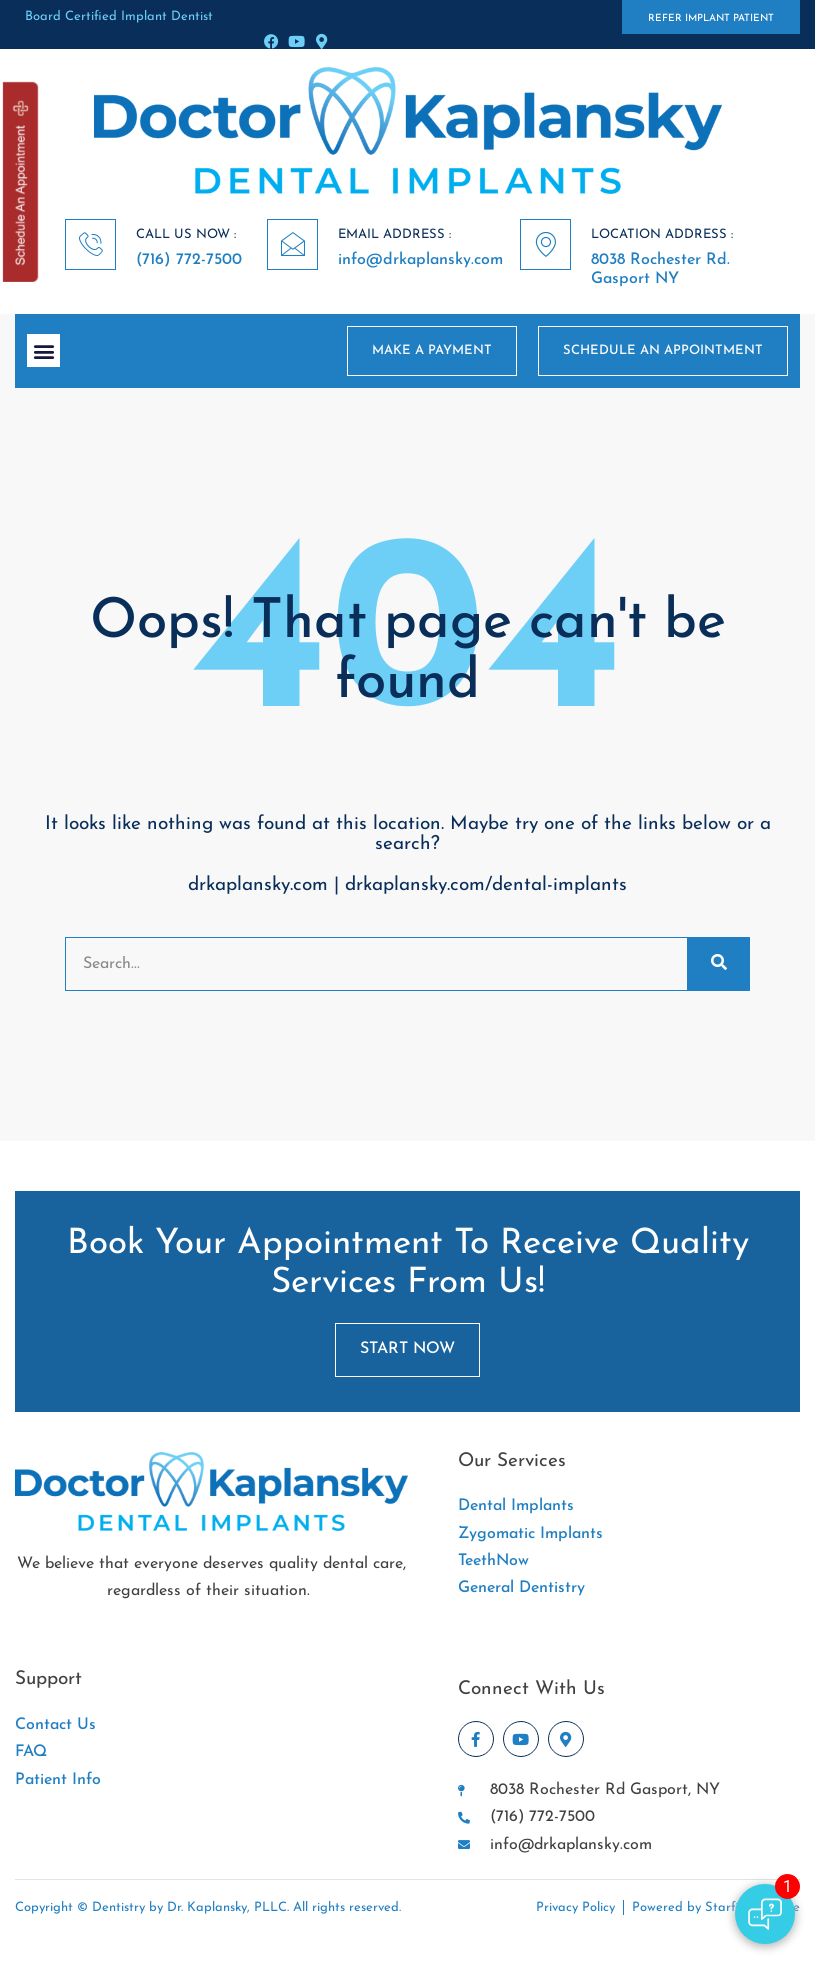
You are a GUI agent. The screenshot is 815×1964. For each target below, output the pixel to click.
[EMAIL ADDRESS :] (292, 244)
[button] (43, 350)
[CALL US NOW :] (90, 244)
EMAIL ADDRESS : (394, 234)
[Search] (718, 964)
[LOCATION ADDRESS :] (545, 244)
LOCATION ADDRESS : (662, 234)
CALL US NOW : (186, 234)
